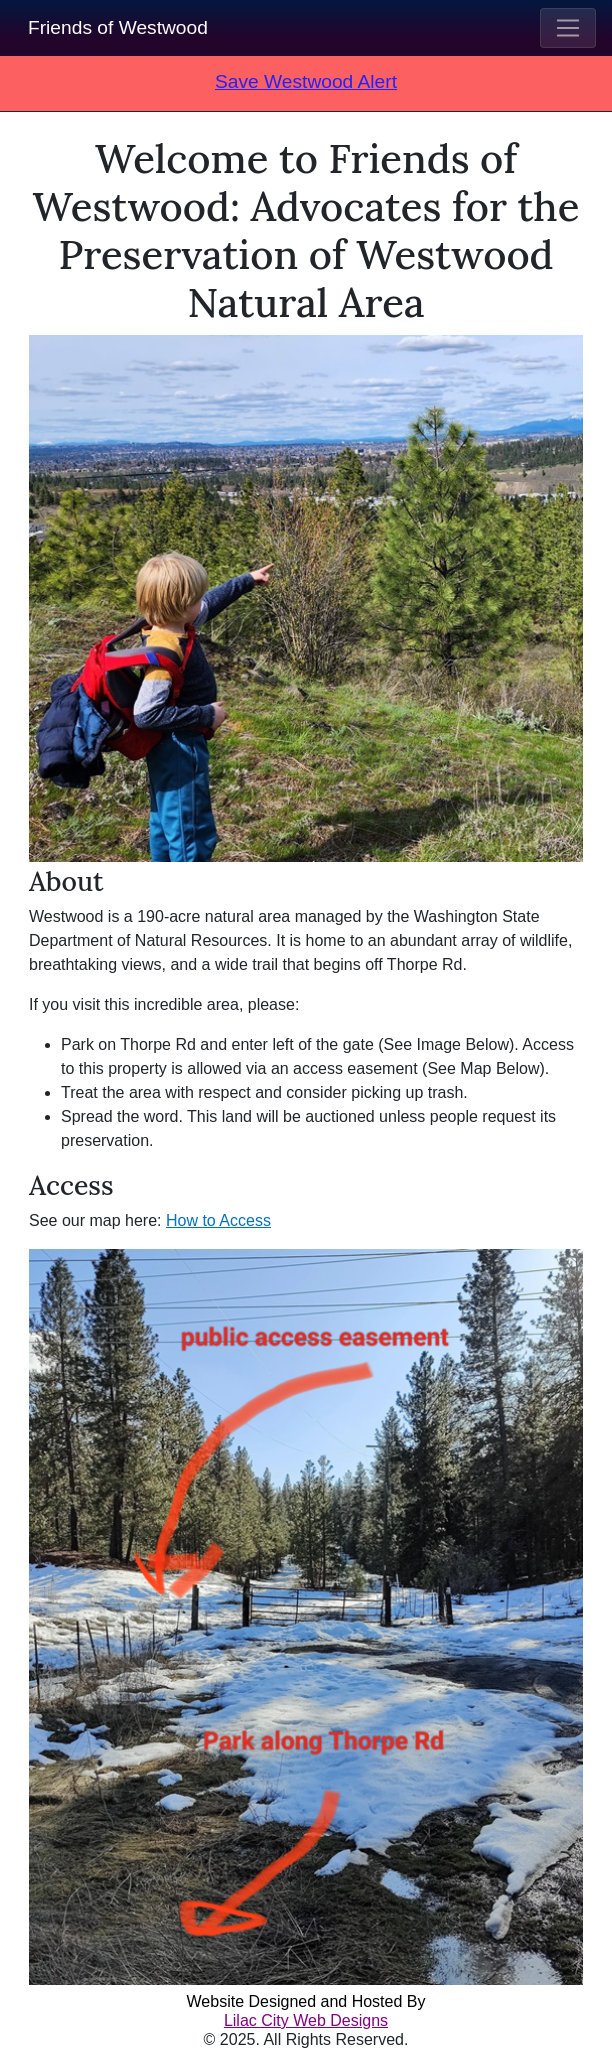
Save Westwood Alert (306, 81)
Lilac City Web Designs (306, 2020)
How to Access (218, 1220)
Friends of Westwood (118, 27)
